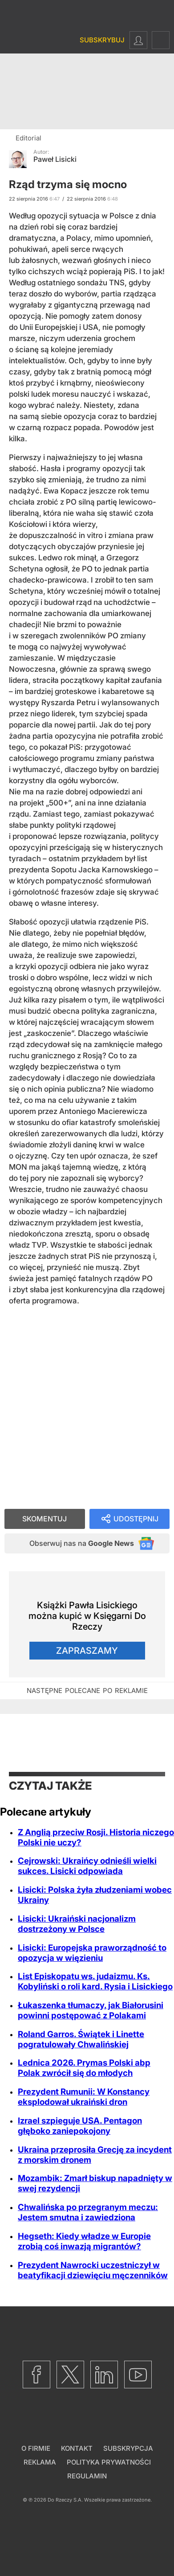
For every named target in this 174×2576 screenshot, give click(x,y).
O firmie (35, 2448)
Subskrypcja (128, 2448)
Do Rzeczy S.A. (65, 2500)
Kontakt (77, 2448)
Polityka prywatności (109, 2462)
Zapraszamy (87, 1650)
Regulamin (87, 2476)
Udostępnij (135, 1518)
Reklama (40, 2462)
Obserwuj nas (81, 1543)
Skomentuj (44, 1518)
